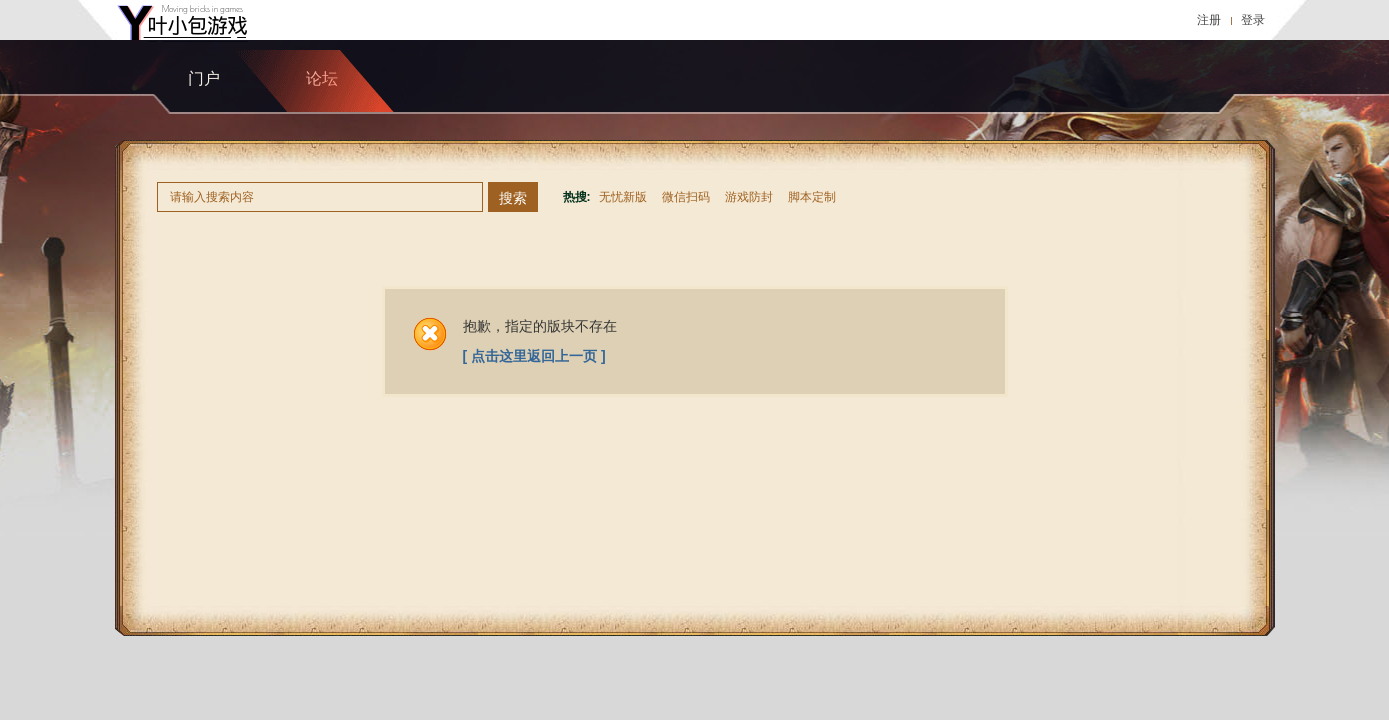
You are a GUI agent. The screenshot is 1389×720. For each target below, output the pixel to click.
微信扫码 (686, 197)
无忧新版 (623, 197)
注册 (1209, 20)
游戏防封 (749, 197)
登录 (1253, 20)
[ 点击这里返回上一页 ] (534, 356)
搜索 (513, 198)
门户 (204, 78)
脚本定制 (812, 197)
